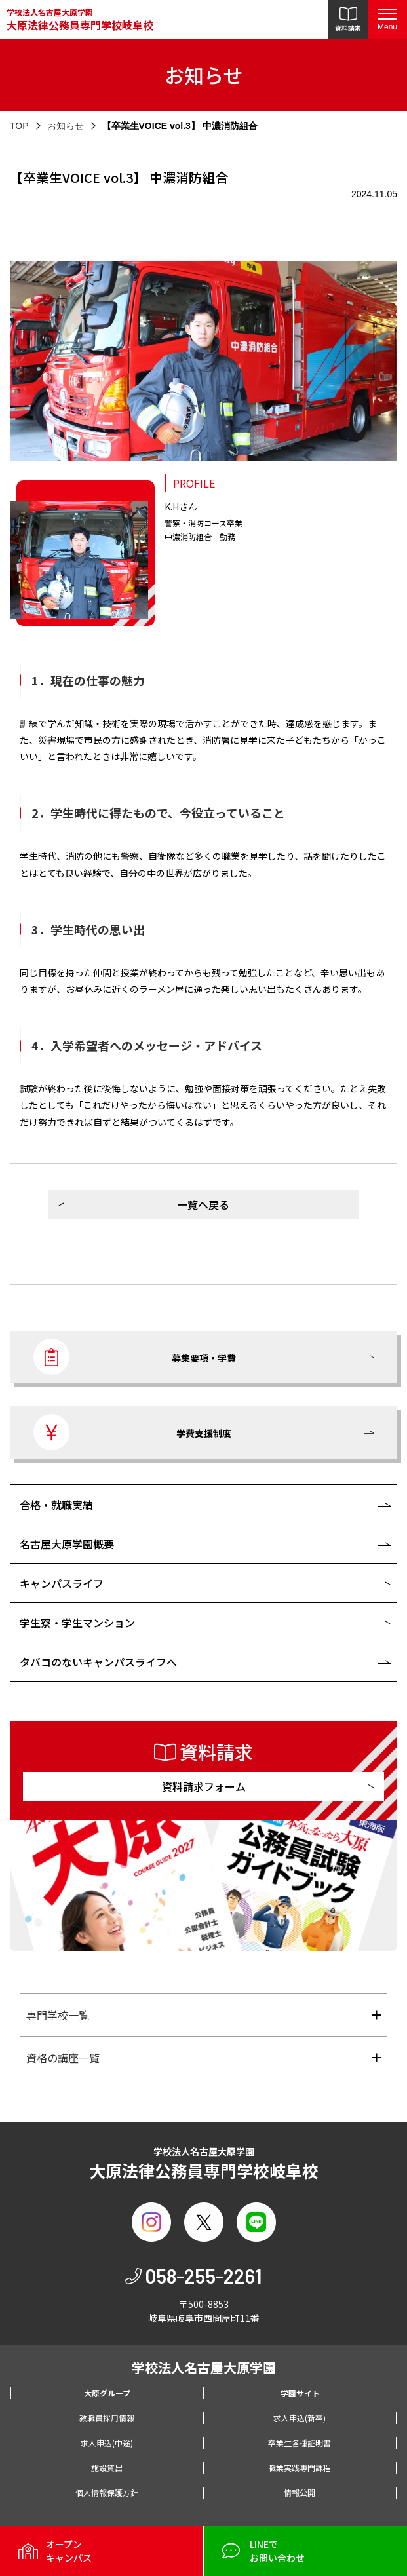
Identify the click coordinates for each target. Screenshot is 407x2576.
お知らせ (65, 126)
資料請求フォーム (204, 1786)
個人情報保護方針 (106, 2492)
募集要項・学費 (134, 1357)
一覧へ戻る (203, 1204)
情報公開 (299, 2492)
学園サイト (300, 2392)
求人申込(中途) (107, 2442)
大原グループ (107, 2392)
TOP (19, 126)
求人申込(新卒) (299, 2417)
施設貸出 (107, 2467)
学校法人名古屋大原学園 (80, 20)
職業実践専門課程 (299, 2467)
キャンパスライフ (62, 1583)
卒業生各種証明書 (299, 2442)
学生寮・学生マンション (77, 1622)
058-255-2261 (203, 2276)
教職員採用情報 (106, 2417)
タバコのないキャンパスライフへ (98, 1662)
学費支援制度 (132, 1432)
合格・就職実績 (56, 1504)
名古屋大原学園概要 (67, 1544)
